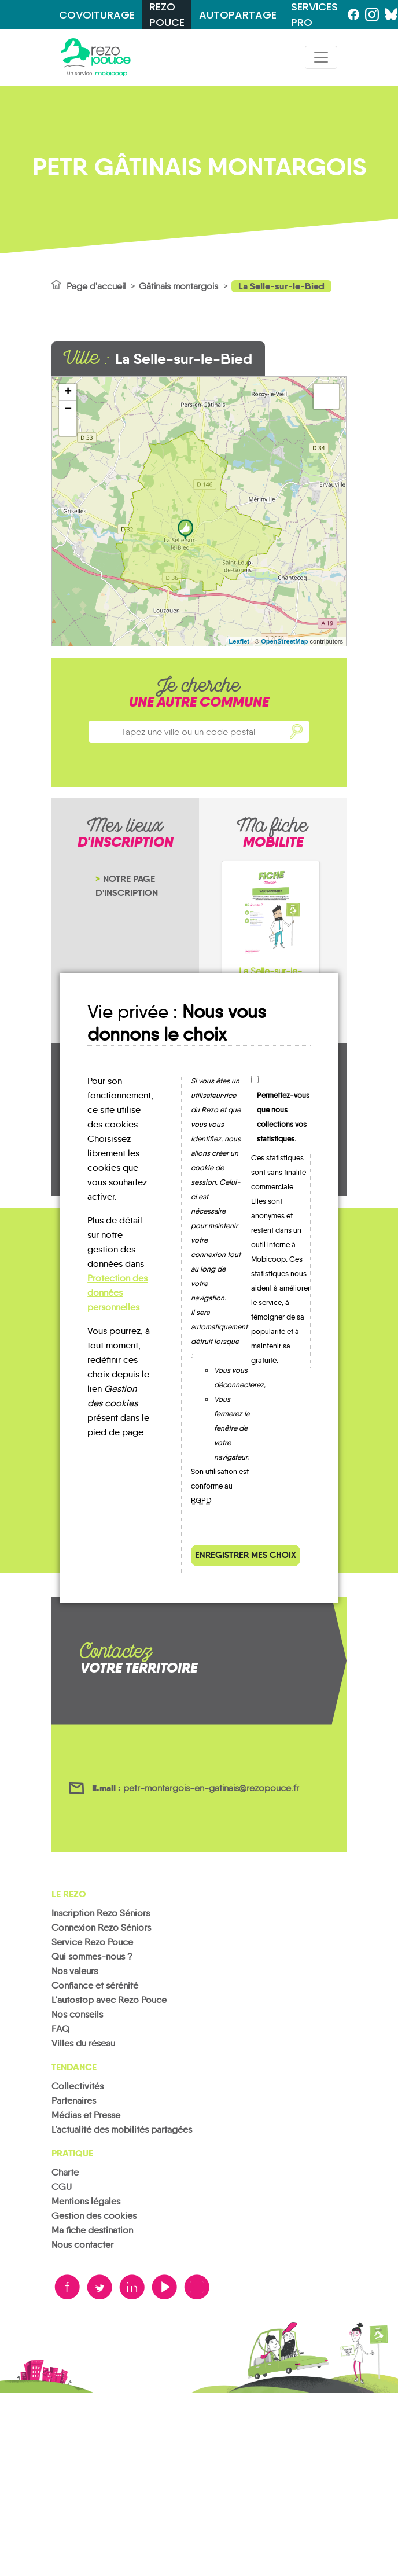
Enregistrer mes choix (245, 1554)
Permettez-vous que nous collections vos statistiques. (283, 1117)
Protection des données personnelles (117, 1293)
